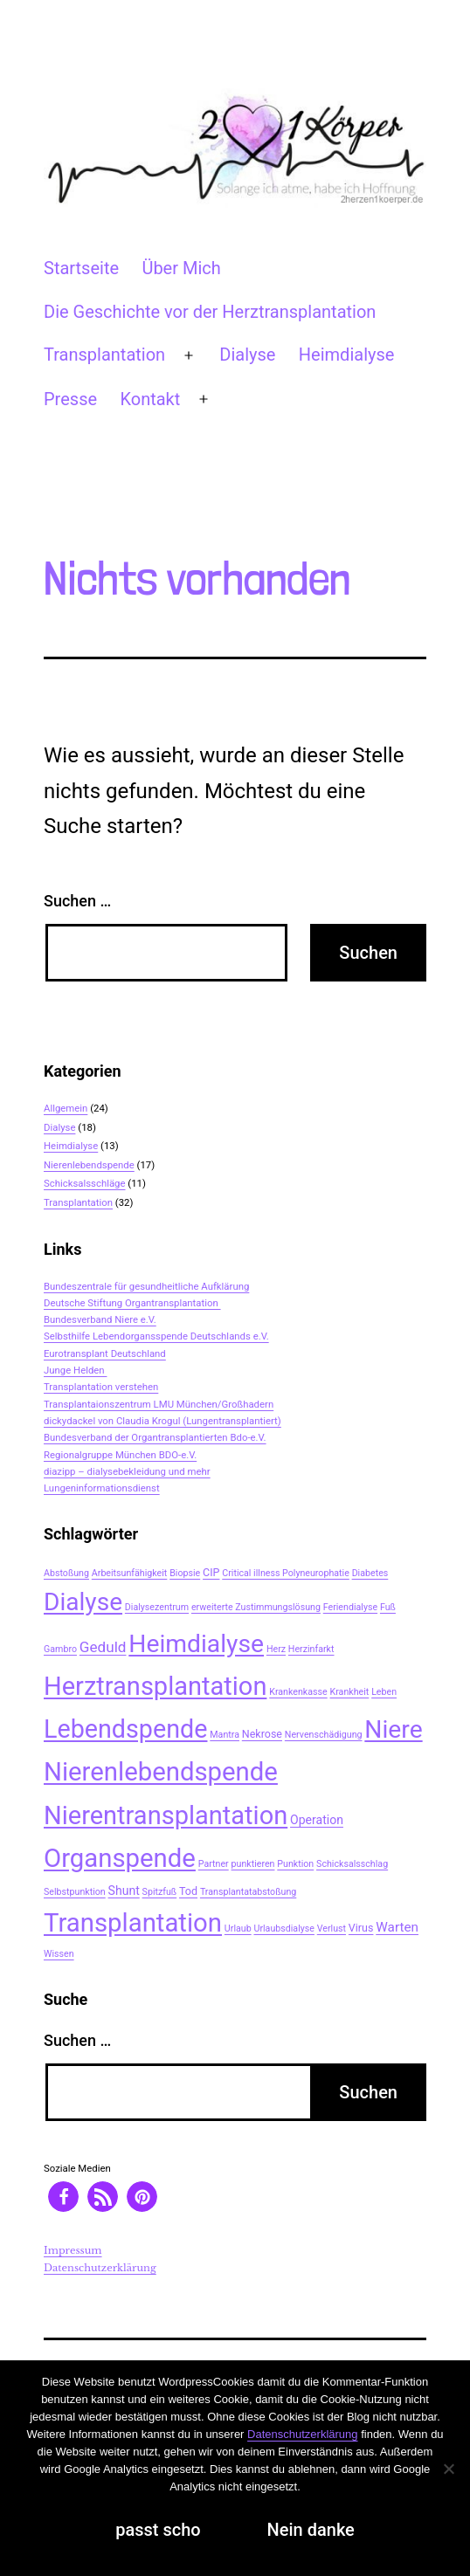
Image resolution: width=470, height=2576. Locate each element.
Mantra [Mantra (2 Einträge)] (224, 1734)
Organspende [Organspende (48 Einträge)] (120, 1858)
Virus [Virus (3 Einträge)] (361, 1927)
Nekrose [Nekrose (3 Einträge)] (262, 1733)
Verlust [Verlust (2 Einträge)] (331, 1928)
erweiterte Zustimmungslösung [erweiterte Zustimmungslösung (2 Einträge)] (256, 1607)
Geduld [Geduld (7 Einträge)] (103, 1647)
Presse (70, 399)
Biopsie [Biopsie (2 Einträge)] (184, 1573)
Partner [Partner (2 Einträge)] (213, 1864)
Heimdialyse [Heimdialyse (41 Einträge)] (196, 1643)
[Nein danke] (448, 2468)
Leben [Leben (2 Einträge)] (384, 1692)
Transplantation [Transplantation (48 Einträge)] (133, 1923)
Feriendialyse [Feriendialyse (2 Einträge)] (350, 1607)
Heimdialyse (347, 354)
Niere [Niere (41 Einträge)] (393, 1729)
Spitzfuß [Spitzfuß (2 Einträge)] (159, 1892)
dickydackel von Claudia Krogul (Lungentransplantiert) (162, 1421)
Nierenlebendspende (89, 1165)
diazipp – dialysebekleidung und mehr (127, 1471)
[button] (63, 2196)
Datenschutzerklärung (100, 2268)
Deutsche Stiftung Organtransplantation (132, 1303)
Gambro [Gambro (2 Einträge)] (60, 1649)
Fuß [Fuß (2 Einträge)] (388, 1607)
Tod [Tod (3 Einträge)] (188, 1891)
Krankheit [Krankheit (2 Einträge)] (350, 1692)
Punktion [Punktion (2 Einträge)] (295, 1864)
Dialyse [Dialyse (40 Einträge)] (83, 1602)
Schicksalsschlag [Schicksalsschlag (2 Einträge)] (352, 1864)
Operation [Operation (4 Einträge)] (316, 1820)
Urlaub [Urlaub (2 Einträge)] (238, 1928)
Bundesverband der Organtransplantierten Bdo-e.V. (155, 1437)
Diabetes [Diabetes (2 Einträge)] (370, 1573)
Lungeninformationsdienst (102, 1488)
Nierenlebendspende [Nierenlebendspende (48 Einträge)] (161, 1772)
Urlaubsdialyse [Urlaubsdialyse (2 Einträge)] (283, 1928)
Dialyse (247, 354)
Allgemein (65, 1108)
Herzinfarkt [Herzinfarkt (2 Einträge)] (311, 1649)
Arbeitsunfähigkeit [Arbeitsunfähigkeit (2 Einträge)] (130, 1573)
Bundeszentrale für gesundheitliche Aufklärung (146, 1286)
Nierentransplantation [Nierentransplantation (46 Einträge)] (165, 1815)
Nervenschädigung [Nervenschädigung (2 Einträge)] (324, 1734)
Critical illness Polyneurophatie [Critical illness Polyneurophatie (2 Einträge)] (285, 1573)
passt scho (157, 2529)
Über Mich (181, 268)
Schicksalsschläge (85, 1183)
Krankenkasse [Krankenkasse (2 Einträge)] (298, 1692)
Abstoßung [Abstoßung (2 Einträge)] (66, 1573)
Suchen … (77, 901)
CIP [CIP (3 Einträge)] (211, 1572)
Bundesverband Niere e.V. (100, 1319)
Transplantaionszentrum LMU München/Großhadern (158, 1404)
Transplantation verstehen (101, 1387)
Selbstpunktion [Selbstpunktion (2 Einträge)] (75, 1892)
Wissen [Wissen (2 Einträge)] (59, 1954)
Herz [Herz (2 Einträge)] (276, 1649)
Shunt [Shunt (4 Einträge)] (124, 1891)
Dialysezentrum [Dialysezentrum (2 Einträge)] (157, 1607)
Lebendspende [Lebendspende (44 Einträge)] (125, 1729)
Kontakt (150, 399)
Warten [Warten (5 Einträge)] (397, 1927)
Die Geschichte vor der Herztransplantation (210, 311)
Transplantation (104, 354)
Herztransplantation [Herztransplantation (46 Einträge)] (155, 1686)
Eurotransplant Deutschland (105, 1353)
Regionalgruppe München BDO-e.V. (120, 1455)
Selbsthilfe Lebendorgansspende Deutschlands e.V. (156, 1336)
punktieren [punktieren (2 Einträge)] (253, 1864)
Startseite (81, 268)
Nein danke (311, 2529)
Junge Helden (75, 1370)
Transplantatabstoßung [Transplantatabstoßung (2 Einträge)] (248, 1892)
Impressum (73, 2250)
